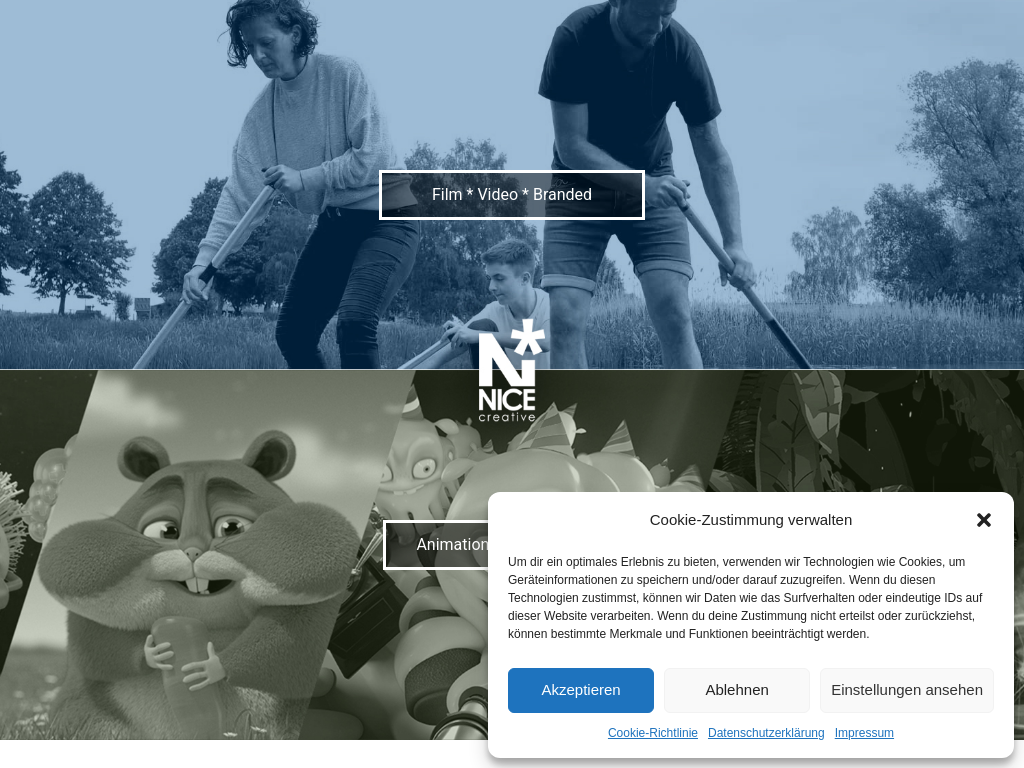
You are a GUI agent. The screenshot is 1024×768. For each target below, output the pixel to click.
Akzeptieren (580, 689)
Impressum (864, 733)
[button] (984, 520)
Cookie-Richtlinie (653, 733)
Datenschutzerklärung (766, 733)
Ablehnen (736, 689)
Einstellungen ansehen (907, 689)
